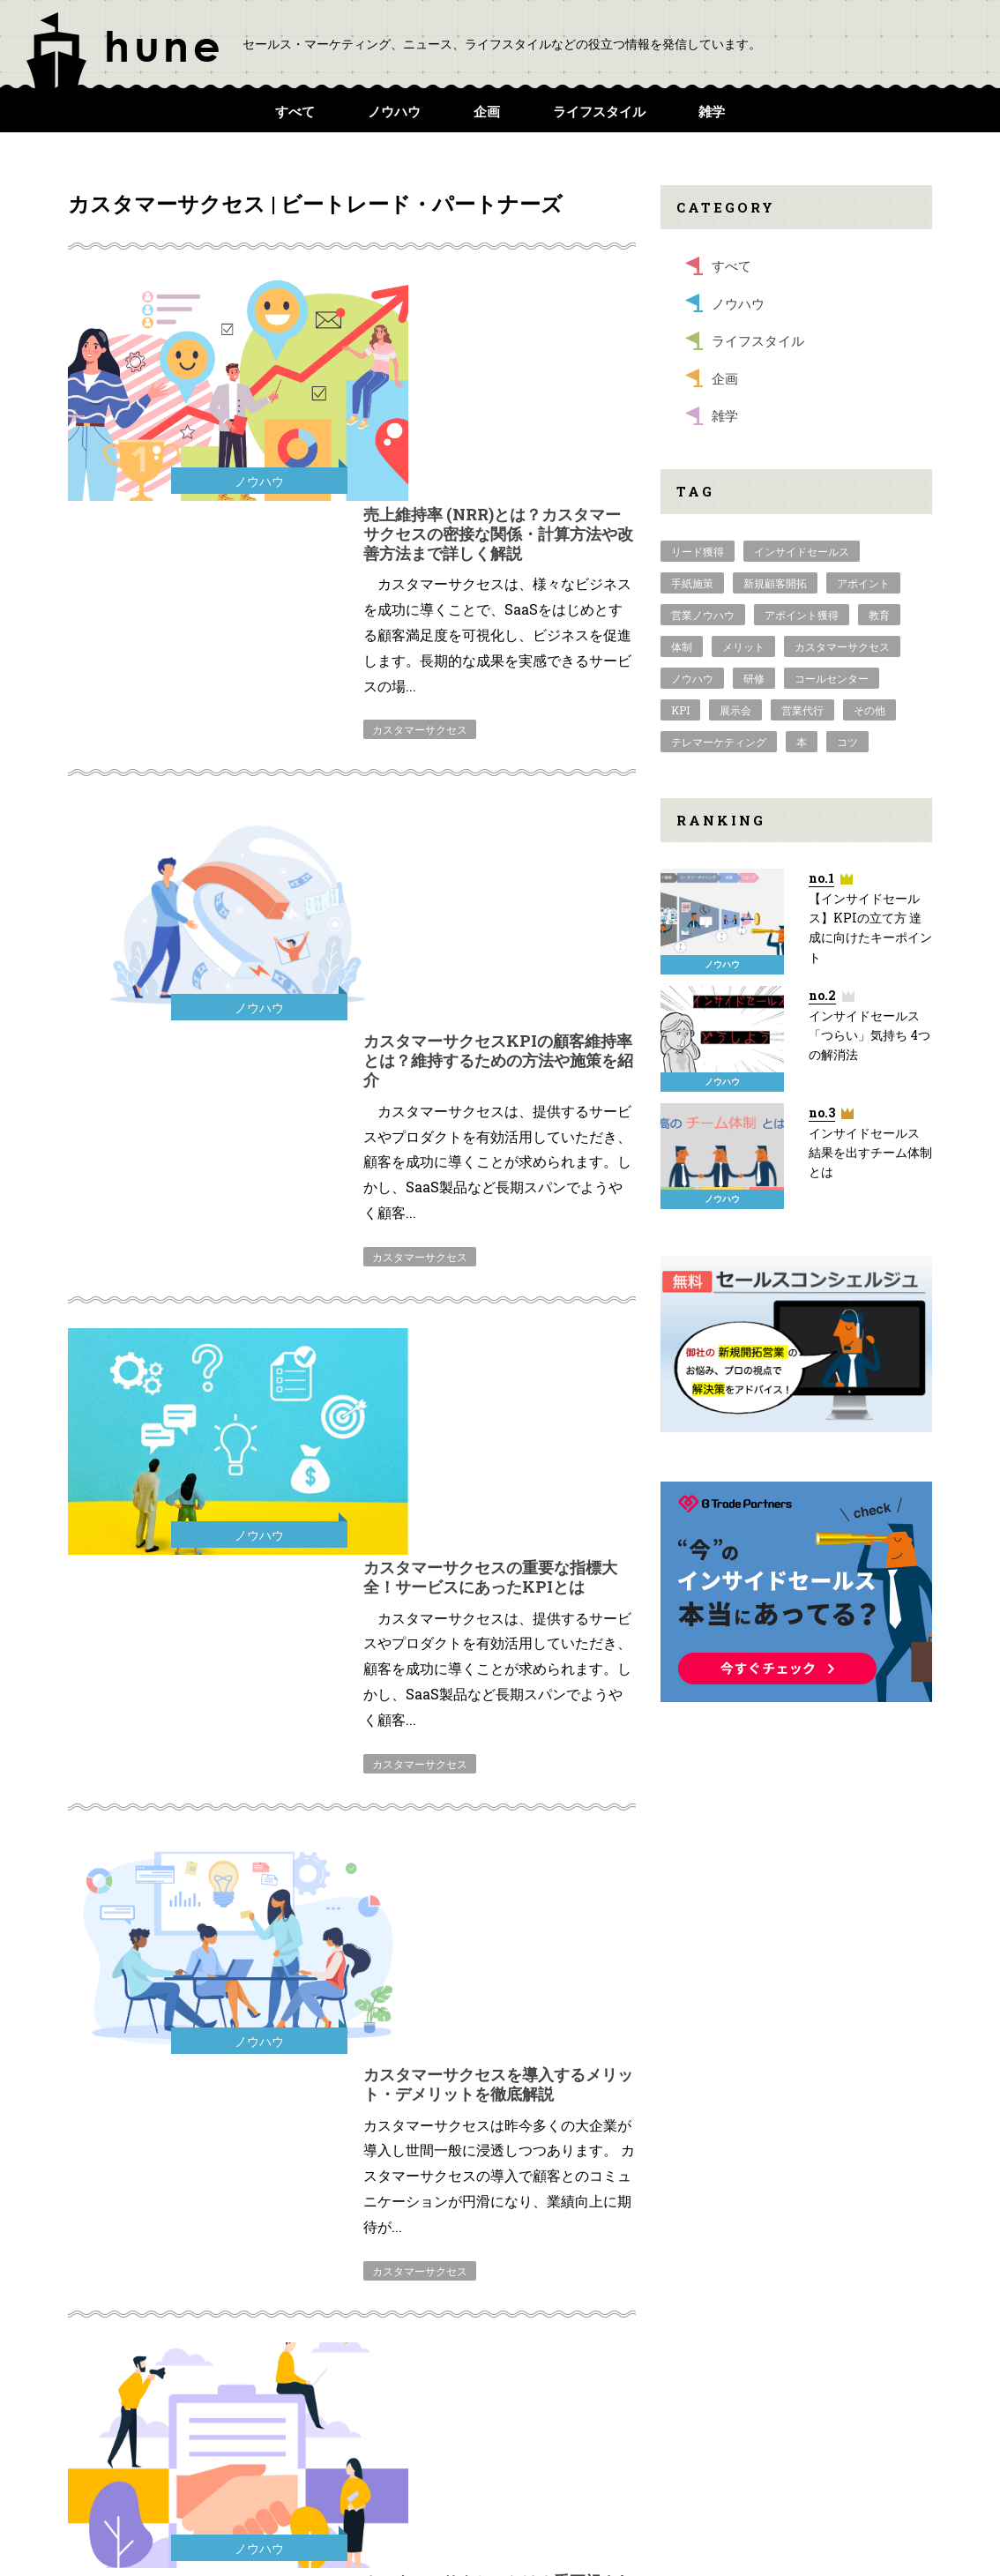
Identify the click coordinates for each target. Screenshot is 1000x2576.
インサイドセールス (801, 551)
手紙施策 (692, 583)
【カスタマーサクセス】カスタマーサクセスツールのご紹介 (498, 1720)
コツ (847, 742)
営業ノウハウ (703, 615)
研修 (754, 678)
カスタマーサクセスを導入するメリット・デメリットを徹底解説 (498, 1166)
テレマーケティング (718, 742)
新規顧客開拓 (775, 583)
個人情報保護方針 (819, 2427)
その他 (869, 710)
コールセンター (832, 678)
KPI (680, 710)
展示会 (735, 710)
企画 (487, 111)
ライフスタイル (599, 111)
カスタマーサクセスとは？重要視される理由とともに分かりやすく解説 (498, 1442)
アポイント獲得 (802, 615)
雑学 (711, 111)
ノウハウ (394, 111)
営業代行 (802, 710)
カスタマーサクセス (419, 500)
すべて (295, 111)
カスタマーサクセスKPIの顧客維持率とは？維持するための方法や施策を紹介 (498, 601)
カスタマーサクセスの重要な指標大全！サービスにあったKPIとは (490, 888)
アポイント (863, 583)
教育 (879, 615)
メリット (743, 646)
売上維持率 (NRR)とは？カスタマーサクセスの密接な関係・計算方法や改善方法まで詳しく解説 (498, 303)
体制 (681, 646)
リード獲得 (697, 551)
